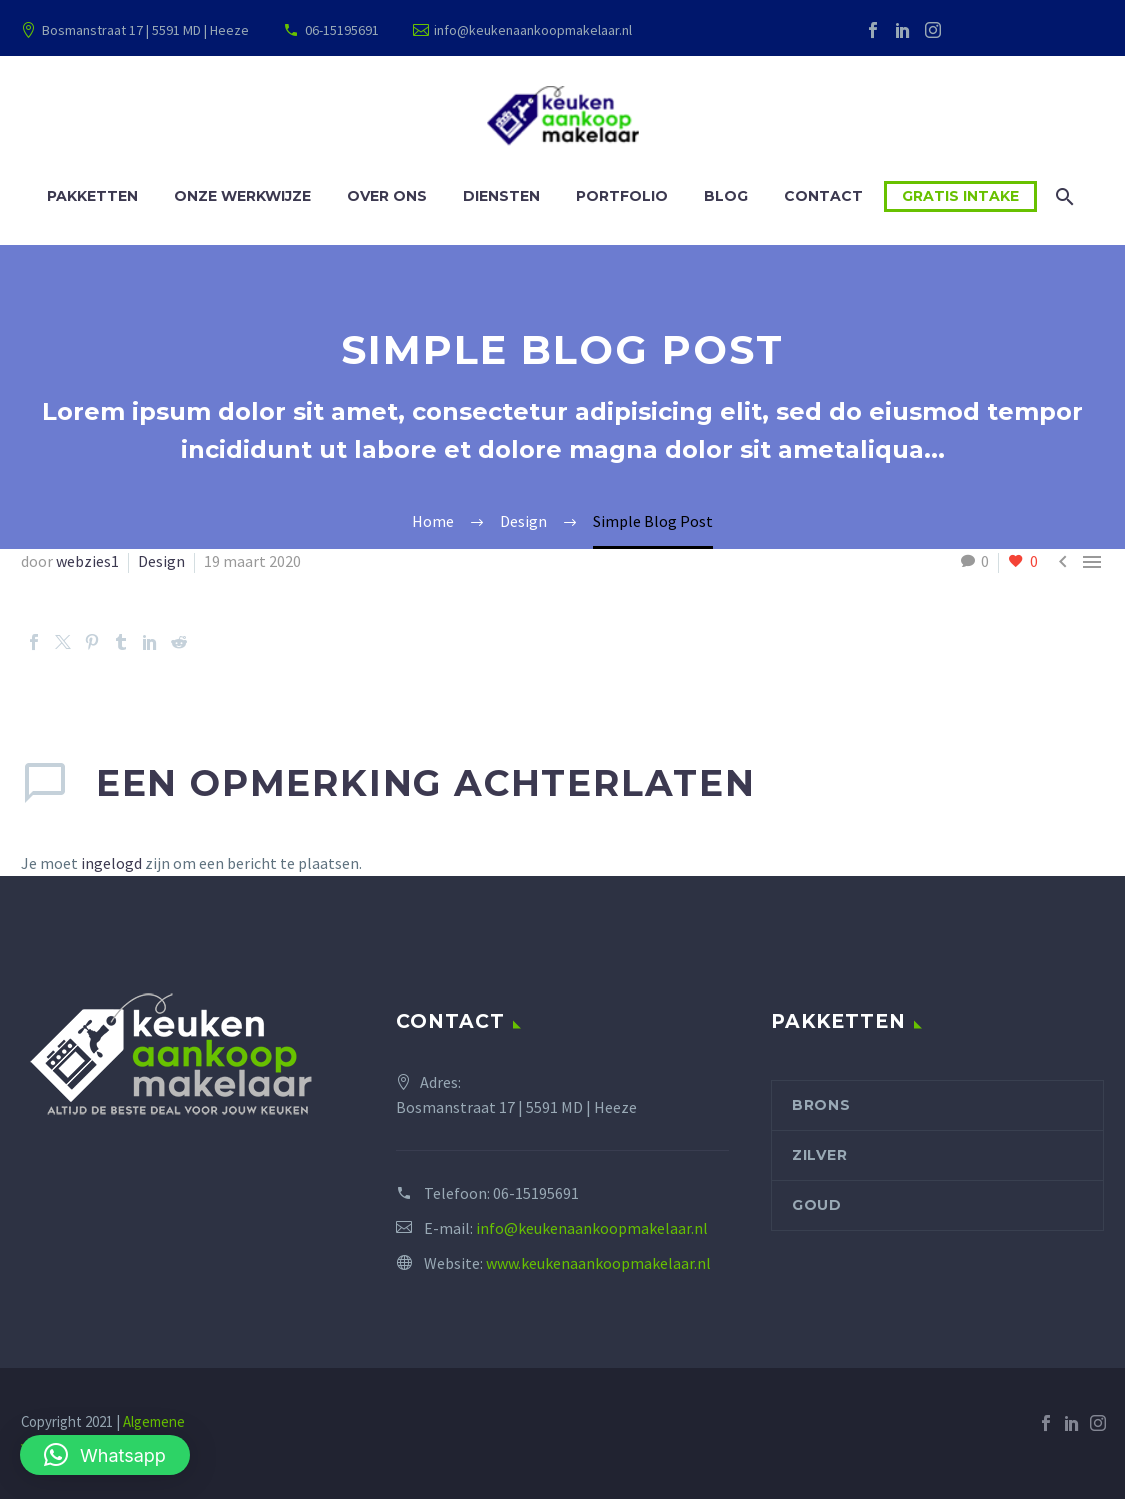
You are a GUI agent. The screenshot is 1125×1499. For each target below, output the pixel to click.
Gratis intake (960, 196)
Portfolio (622, 196)
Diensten (501, 196)
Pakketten (92, 196)
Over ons (387, 196)
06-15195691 (342, 30)
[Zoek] (1062, 196)
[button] (105, 1455)
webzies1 (87, 561)
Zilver (819, 1155)
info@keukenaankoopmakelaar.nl (533, 30)
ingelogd (111, 863)
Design (161, 561)
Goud (817, 1205)
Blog (726, 196)
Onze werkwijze (242, 196)
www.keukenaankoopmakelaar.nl (598, 1263)
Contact (823, 196)
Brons (821, 1105)
